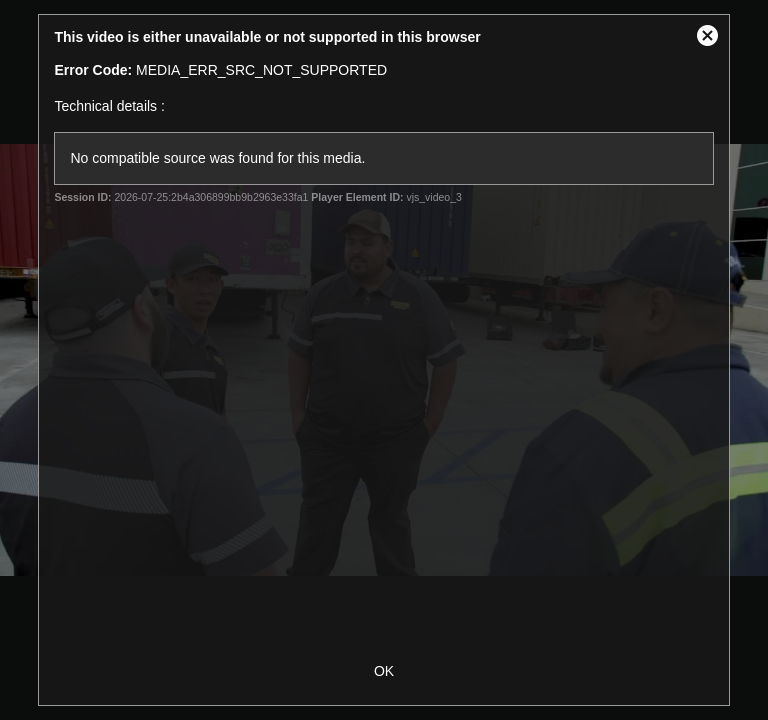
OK (384, 671)
